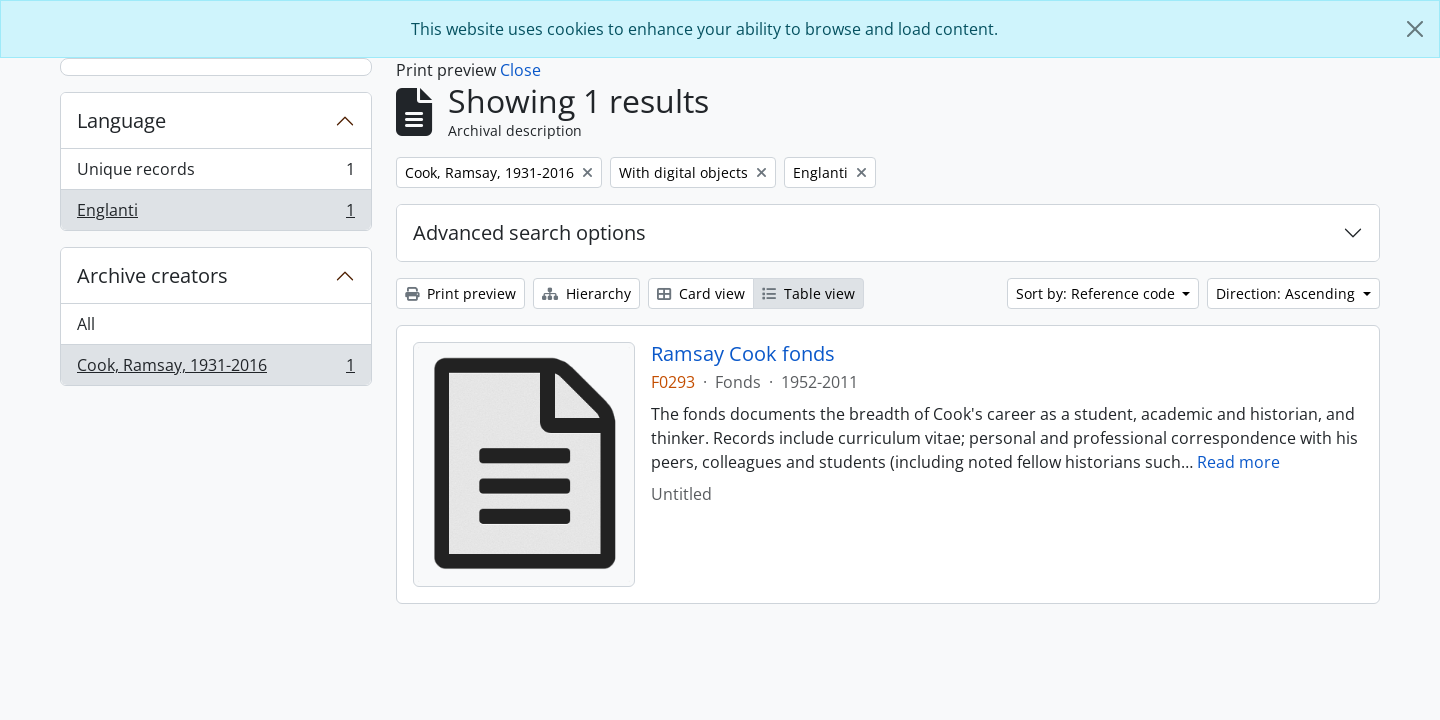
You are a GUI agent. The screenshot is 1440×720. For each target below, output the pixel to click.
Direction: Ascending (1287, 293)
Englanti (215, 214)
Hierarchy (586, 293)
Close (520, 70)
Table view (808, 293)
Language (121, 120)
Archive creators (152, 275)
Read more (1238, 462)
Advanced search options (529, 232)
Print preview (460, 293)
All (86, 324)
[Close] (1415, 29)
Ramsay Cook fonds (743, 354)
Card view (701, 293)
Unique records (215, 173)
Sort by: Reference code (1097, 293)
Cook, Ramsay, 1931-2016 (215, 369)
